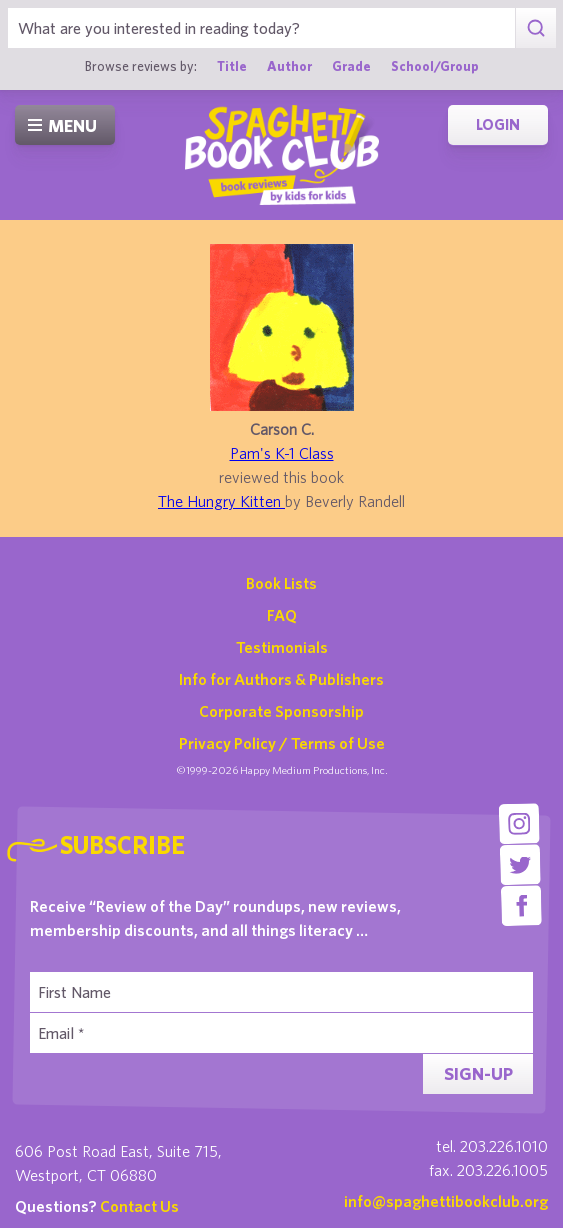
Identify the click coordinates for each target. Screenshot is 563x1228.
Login (498, 124)
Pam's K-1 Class (282, 453)
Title (232, 66)
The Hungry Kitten (221, 501)
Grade (351, 66)
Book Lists (281, 583)
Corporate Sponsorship (281, 711)
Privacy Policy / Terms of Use (282, 743)
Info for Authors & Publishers (281, 679)
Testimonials (282, 647)
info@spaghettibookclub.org (446, 1201)
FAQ (282, 615)
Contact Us (139, 1206)
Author (289, 66)
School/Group (435, 66)
